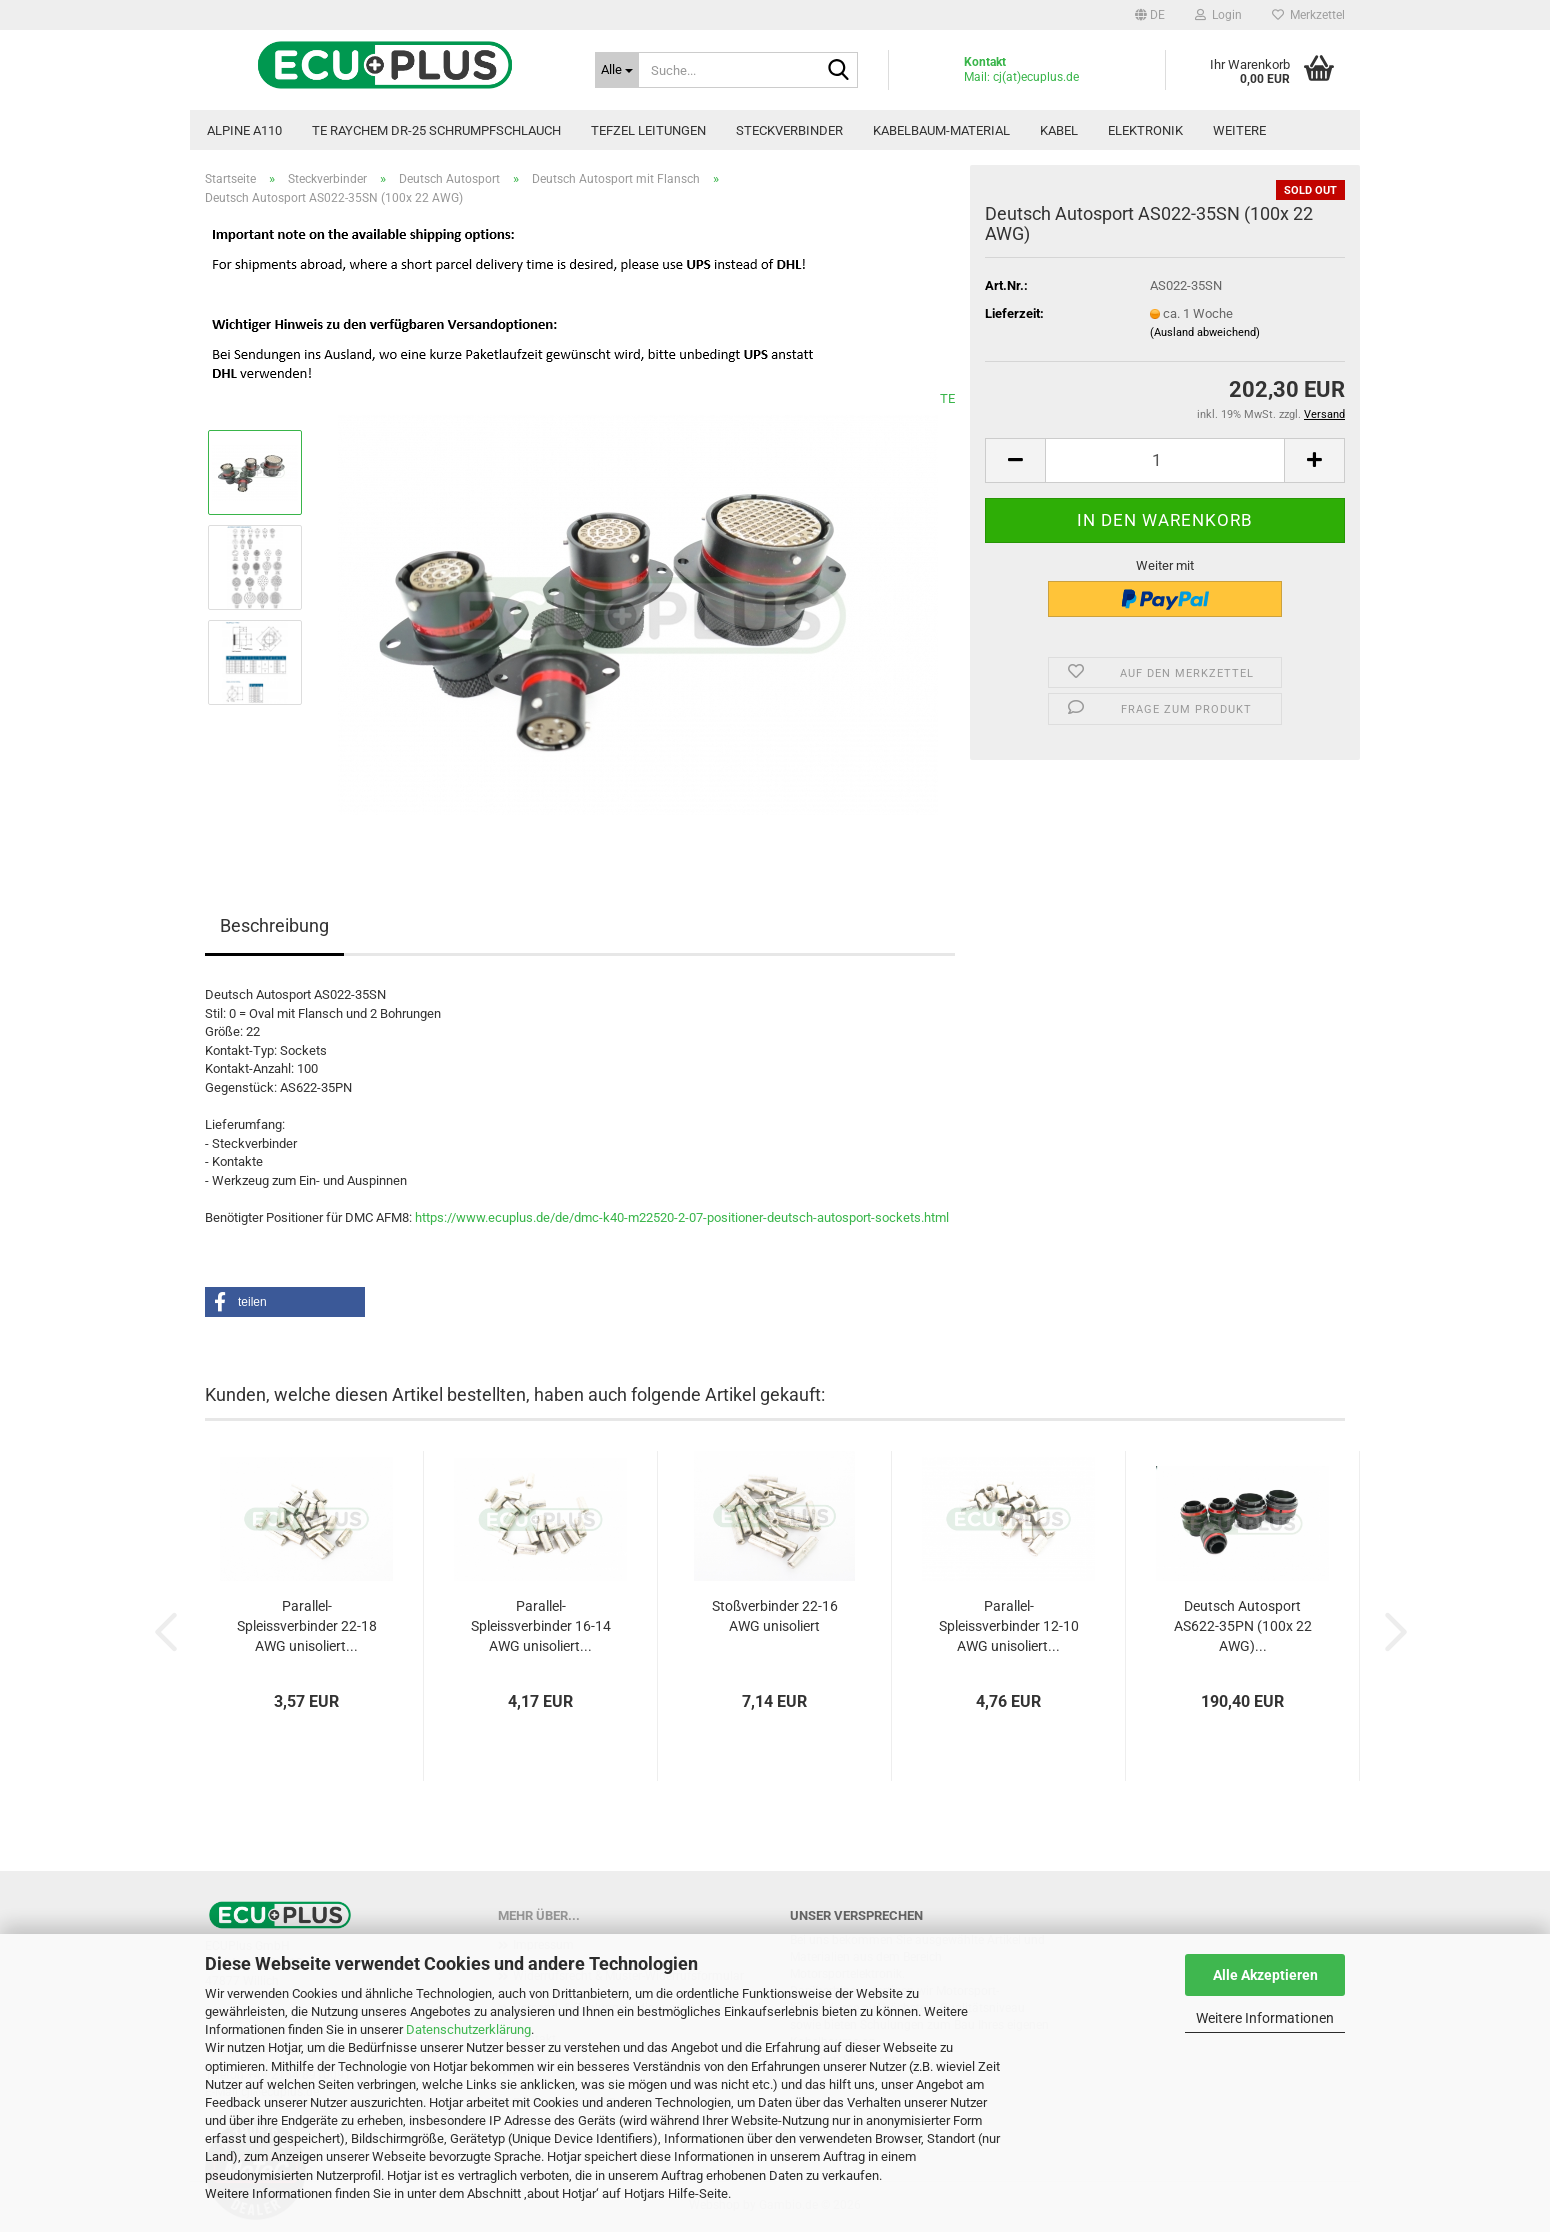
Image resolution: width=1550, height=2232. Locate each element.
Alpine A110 (244, 130)
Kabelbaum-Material (941, 130)
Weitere (1239, 130)
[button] (1150, 15)
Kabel (1059, 130)
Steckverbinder (789, 130)
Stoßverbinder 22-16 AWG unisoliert (775, 1616)
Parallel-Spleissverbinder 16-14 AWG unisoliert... (541, 1626)
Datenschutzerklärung (468, 2029)
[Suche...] (617, 70)
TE (947, 398)
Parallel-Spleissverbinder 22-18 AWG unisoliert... (307, 1626)
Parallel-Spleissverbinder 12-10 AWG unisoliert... (1009, 1626)
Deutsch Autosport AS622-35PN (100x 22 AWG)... (1243, 1626)
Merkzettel (1308, 15)
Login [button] (1218, 15)
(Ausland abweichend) (1205, 332)
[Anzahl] (1165, 460)
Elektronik (1145, 130)
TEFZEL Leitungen (648, 130)
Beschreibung (274, 925)
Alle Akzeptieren (1265, 1975)
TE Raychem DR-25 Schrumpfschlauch (436, 130)
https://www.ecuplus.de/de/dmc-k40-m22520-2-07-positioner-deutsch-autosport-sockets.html (682, 1217)
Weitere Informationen (1265, 2018)
